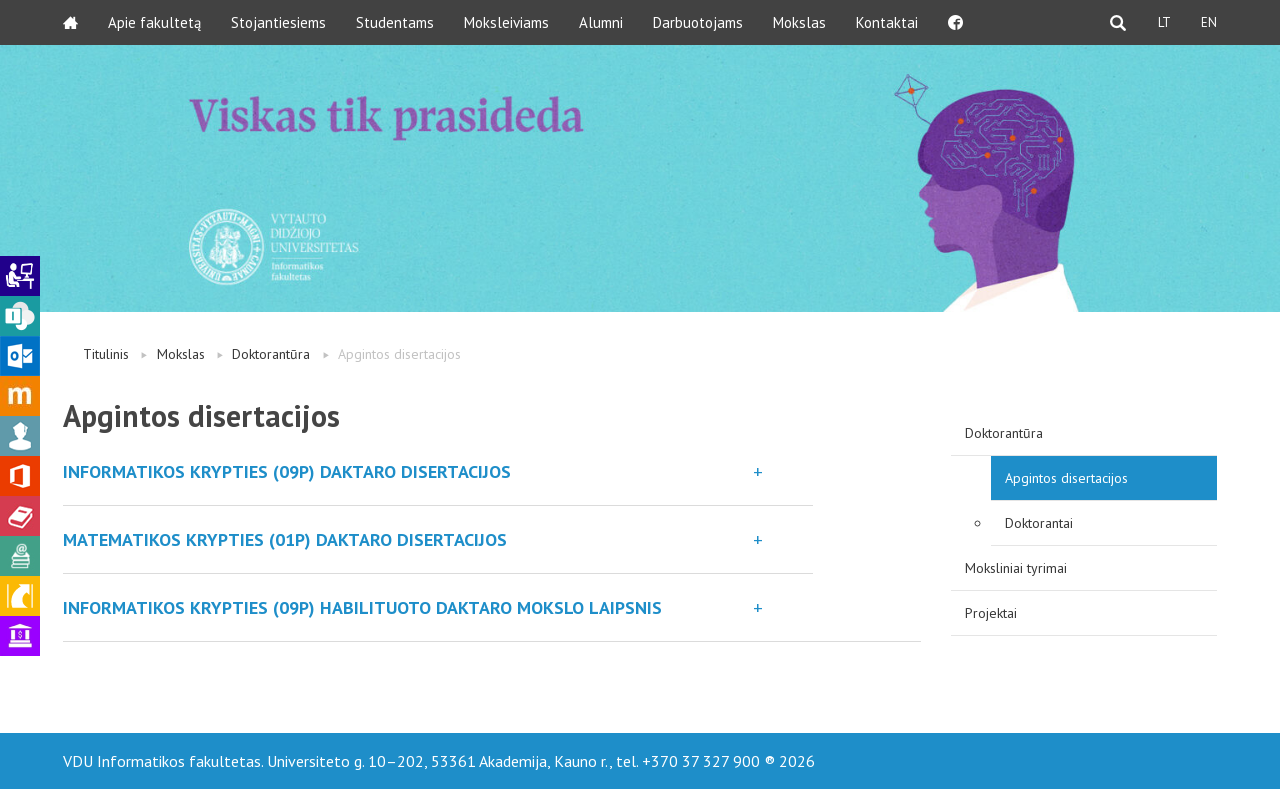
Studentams (395, 22)
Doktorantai (1039, 523)
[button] (438, 471)
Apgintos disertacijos (1066, 478)
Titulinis (106, 354)
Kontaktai (887, 22)
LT (1164, 22)
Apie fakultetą (154, 22)
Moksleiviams (506, 22)
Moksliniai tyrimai (1016, 568)
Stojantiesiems (278, 22)
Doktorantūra (271, 354)
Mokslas (799, 22)
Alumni (601, 22)
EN (1209, 22)
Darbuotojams (698, 22)
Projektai (991, 613)
